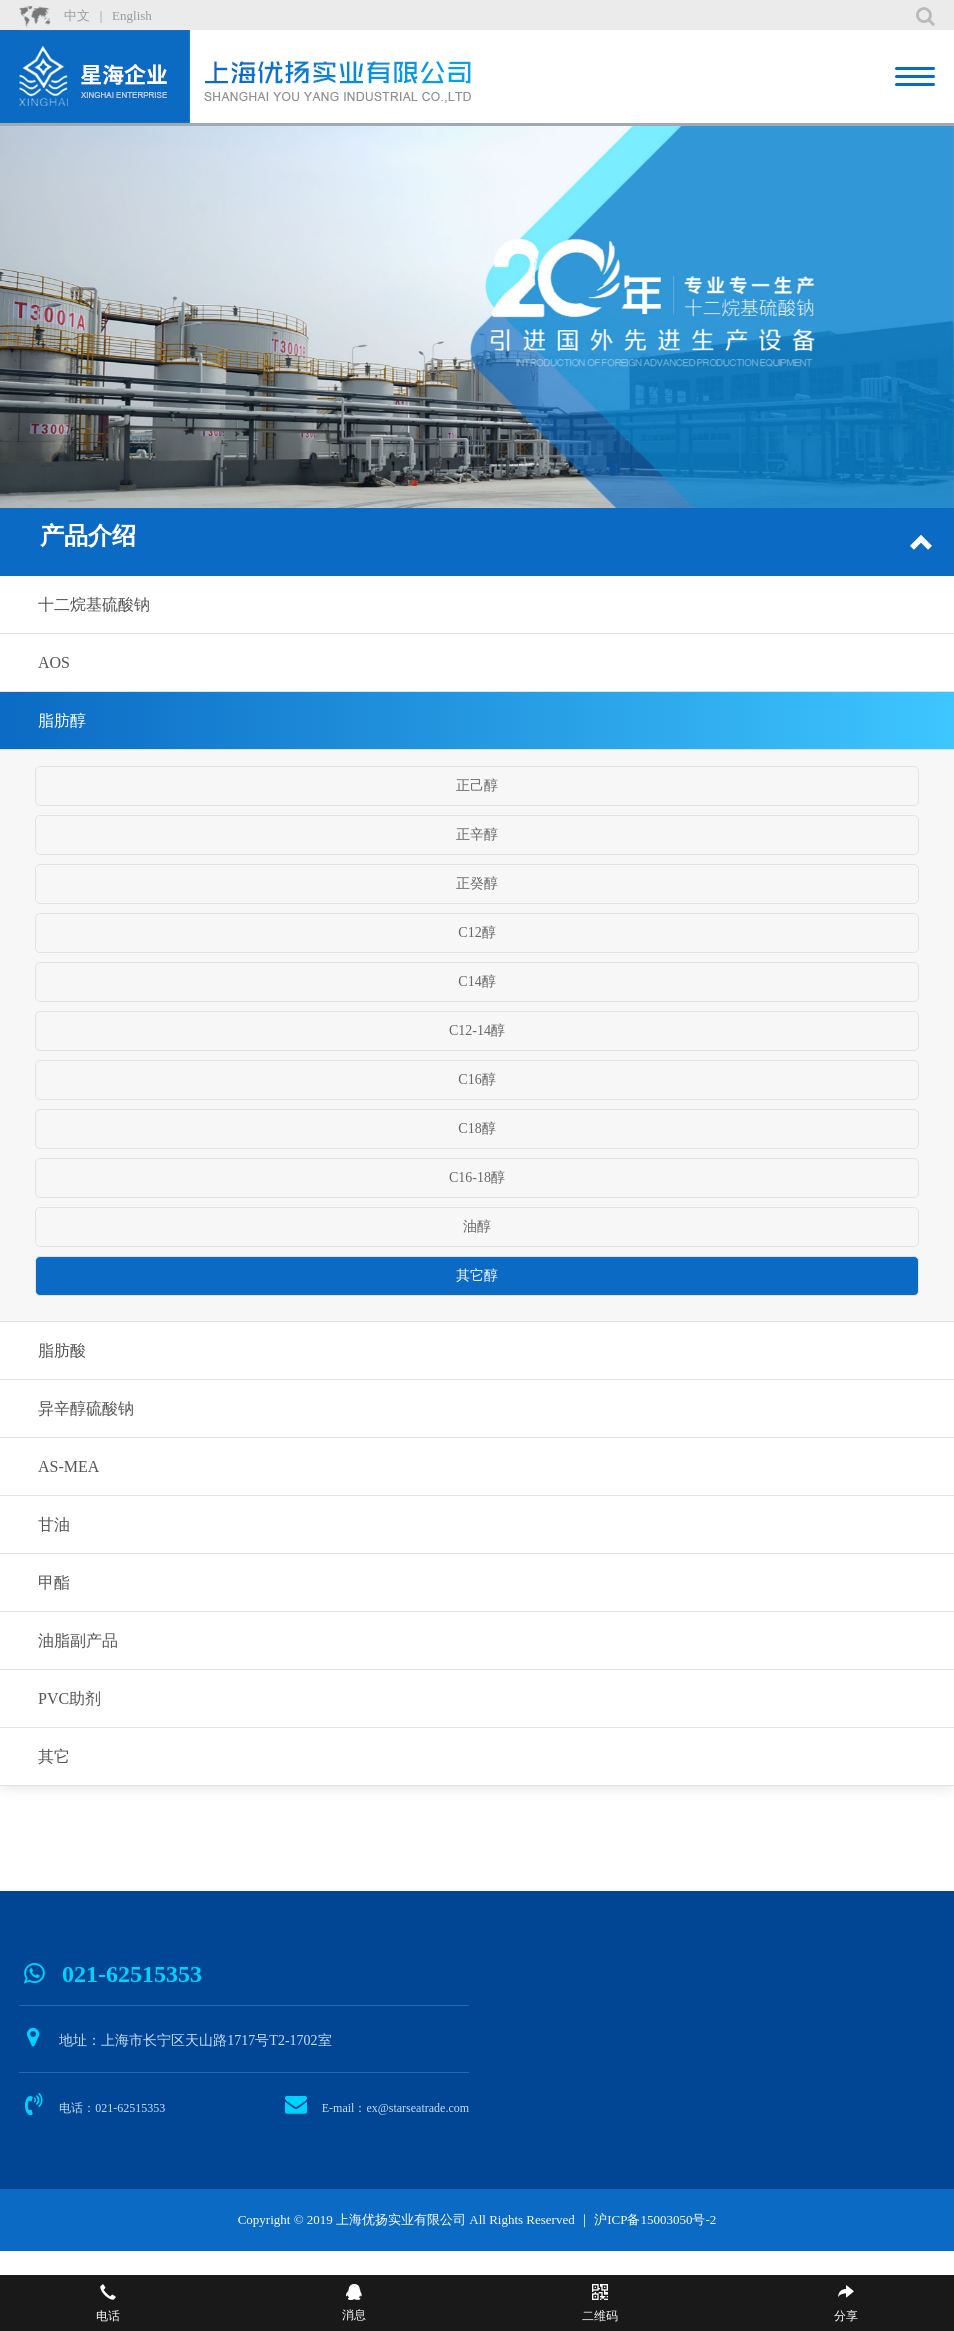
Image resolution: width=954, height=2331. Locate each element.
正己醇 (477, 785)
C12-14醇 (477, 1030)
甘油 (54, 1524)
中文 (77, 15)
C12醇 (476, 932)
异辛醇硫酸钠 (86, 1408)
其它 (54, 1756)
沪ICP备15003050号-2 (655, 2219)
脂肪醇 (62, 720)
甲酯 (54, 1582)
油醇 (477, 1226)
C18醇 (476, 1128)
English (132, 15)
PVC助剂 (69, 1698)
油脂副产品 (78, 1640)
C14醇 (476, 981)
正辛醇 (477, 834)
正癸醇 (477, 883)
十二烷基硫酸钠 (94, 604)
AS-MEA (68, 1466)
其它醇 (477, 1275)
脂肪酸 (62, 1350)
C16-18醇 (477, 1177)
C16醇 (476, 1079)
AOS (54, 662)
